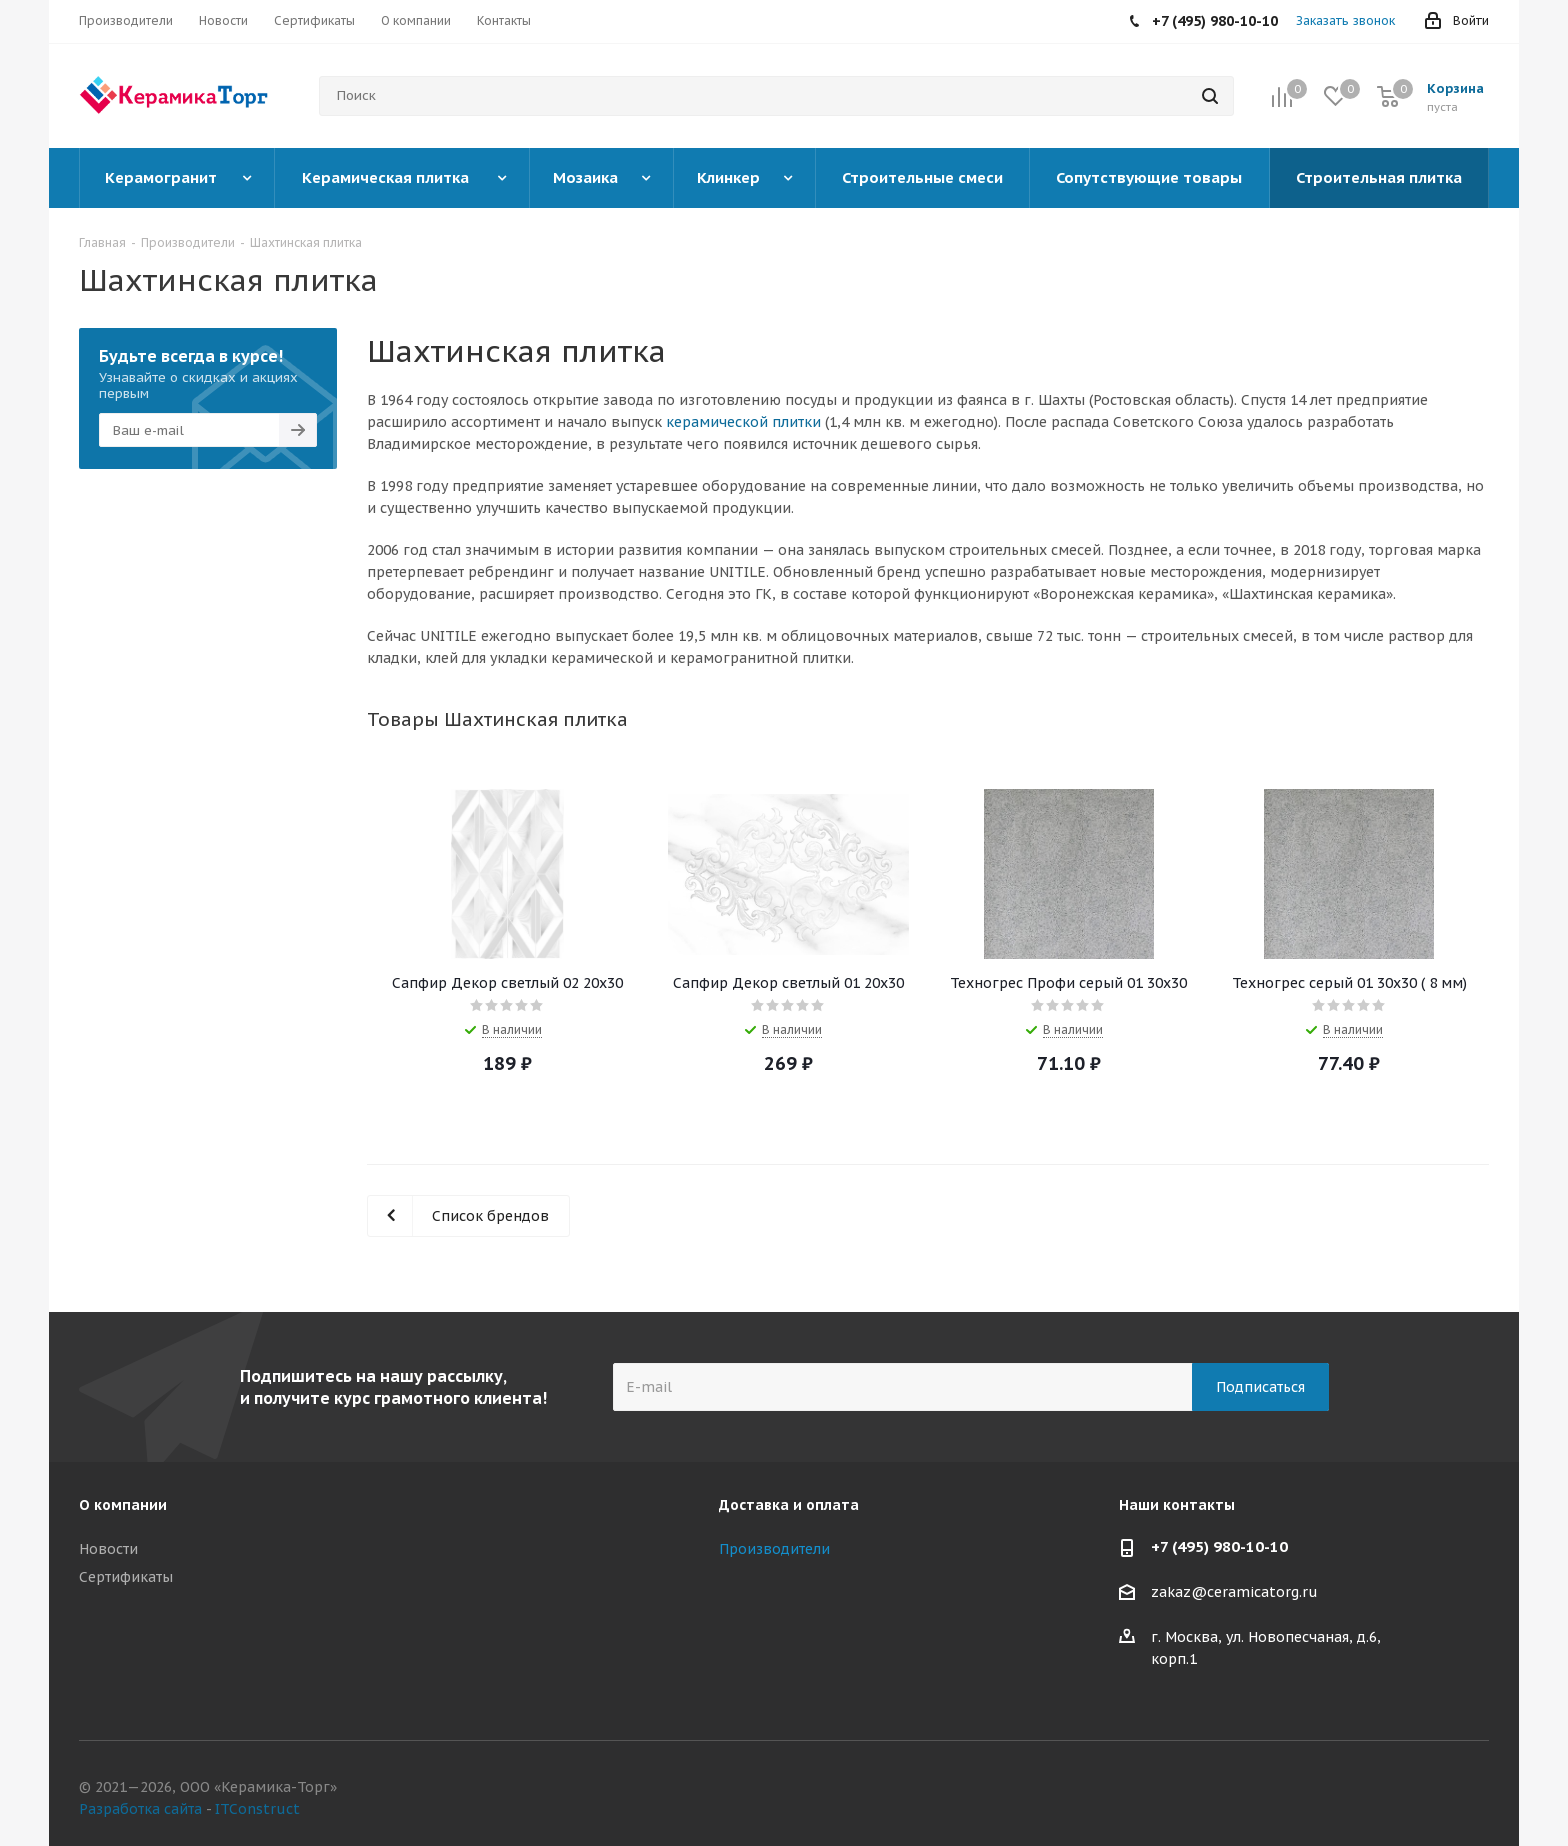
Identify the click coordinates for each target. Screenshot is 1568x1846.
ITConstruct (257, 1809)
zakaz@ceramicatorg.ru (1234, 1593)
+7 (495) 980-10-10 (1219, 1546)
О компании (123, 1505)
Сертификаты (126, 1577)
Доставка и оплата (789, 1505)
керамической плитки (743, 422)
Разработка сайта (140, 1809)
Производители (774, 1549)
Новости (108, 1549)
